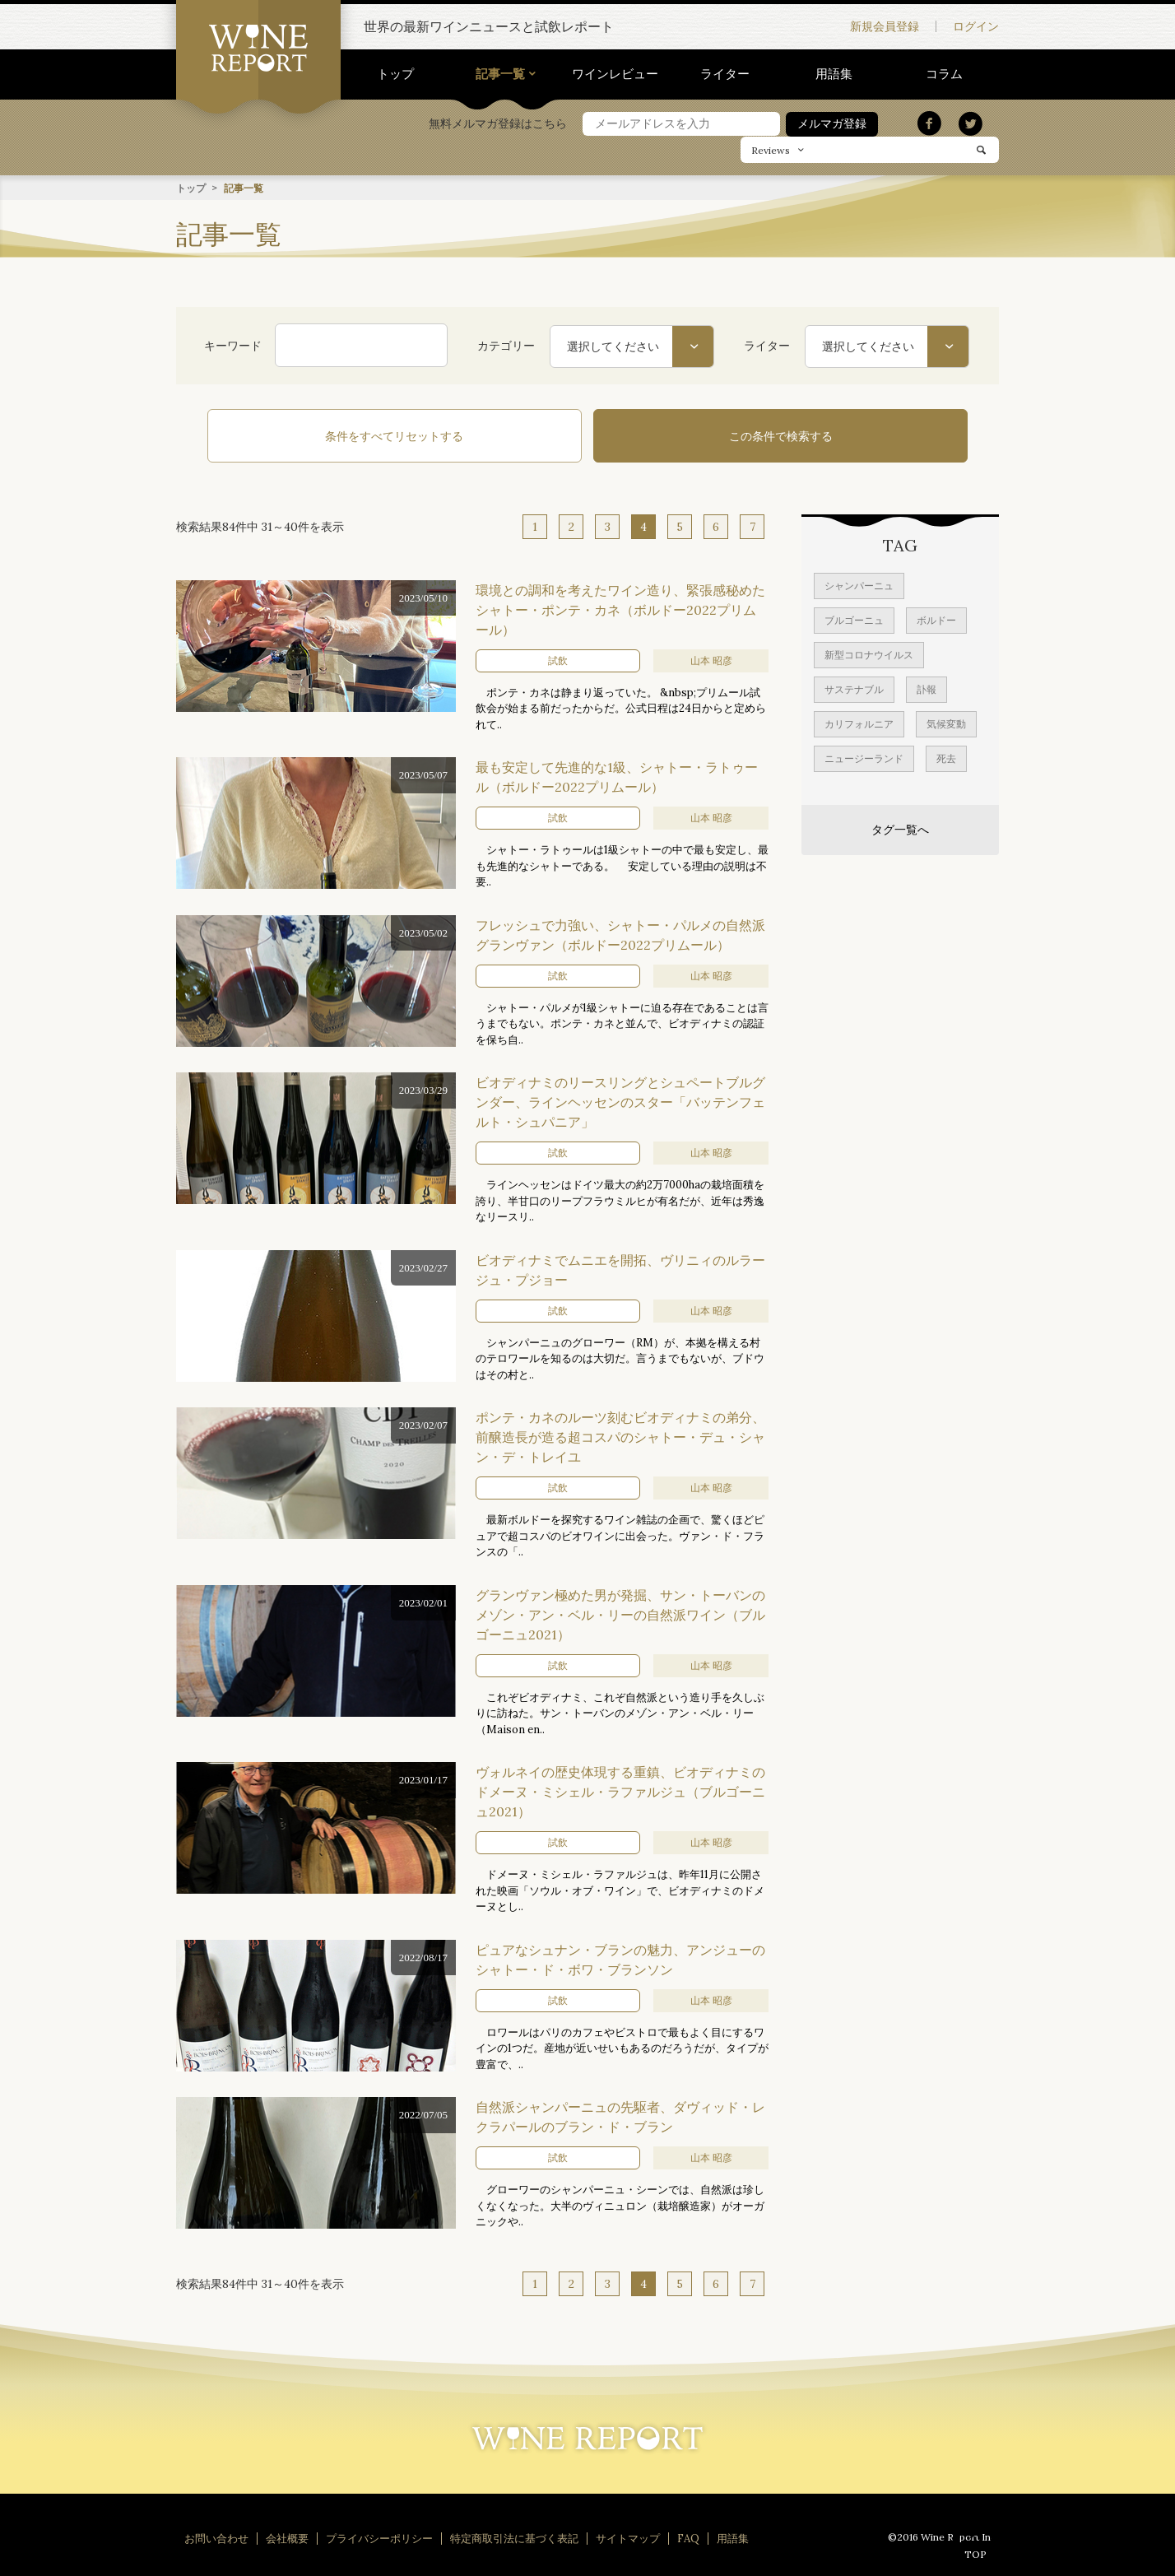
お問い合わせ (216, 2535)
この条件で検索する (694, 435)
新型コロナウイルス (868, 651)
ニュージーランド (863, 755)
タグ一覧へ (900, 826)
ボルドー (936, 617)
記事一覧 (500, 73)
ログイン (976, 26)
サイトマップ (628, 2535)
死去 (946, 755)
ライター (725, 73)
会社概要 (287, 2535)
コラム (944, 73)
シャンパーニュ (859, 582)
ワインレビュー (615, 73)
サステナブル (854, 686)
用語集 (833, 73)
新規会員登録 (884, 26)
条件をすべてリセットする (480, 435)
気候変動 (946, 720)
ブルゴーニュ (854, 617)
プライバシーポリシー (379, 2535)
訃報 (926, 686)
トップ (395, 73)
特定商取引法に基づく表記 (514, 2535)
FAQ (688, 2535)
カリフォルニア (859, 720)
